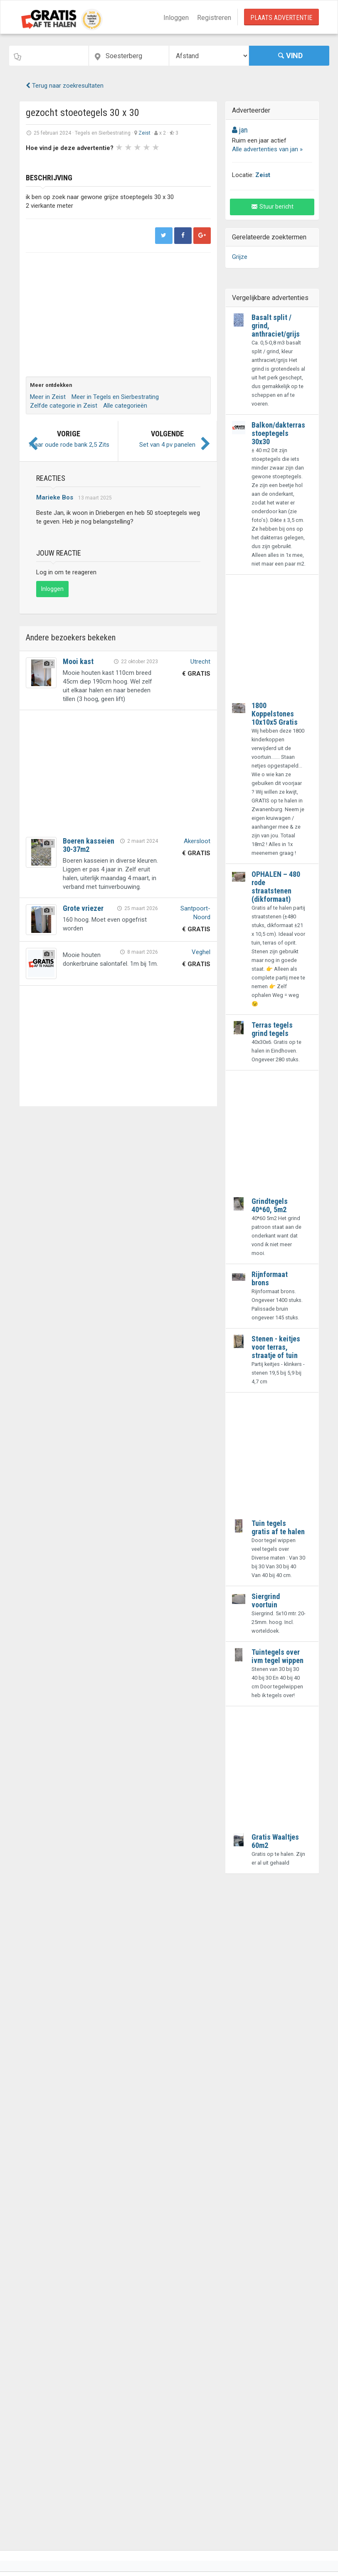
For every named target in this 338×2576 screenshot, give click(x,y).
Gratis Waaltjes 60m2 (275, 1841)
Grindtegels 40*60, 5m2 (270, 1205)
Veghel (201, 952)
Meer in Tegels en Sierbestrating (115, 397)
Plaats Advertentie (281, 18)
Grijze (239, 257)
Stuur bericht (272, 206)
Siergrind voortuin (266, 1600)
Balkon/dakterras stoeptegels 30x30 (278, 433)
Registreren (214, 18)
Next (150, 161)
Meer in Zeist (48, 397)
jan (240, 129)
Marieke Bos (54, 497)
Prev (36, 161)
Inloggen (176, 18)
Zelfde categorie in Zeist (63, 405)
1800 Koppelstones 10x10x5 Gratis (275, 713)
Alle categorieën (125, 405)
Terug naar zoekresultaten (65, 85)
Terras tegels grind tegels (272, 1029)
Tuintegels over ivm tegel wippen (277, 1656)
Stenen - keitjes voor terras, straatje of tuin (276, 1347)
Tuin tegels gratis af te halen (278, 1527)
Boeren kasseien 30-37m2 (88, 845)
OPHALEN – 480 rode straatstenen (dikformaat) (276, 886)
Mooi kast (78, 661)
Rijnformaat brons (270, 1278)
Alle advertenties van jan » (267, 149)
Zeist (144, 133)
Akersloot (197, 841)
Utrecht (200, 661)
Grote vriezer (83, 908)
